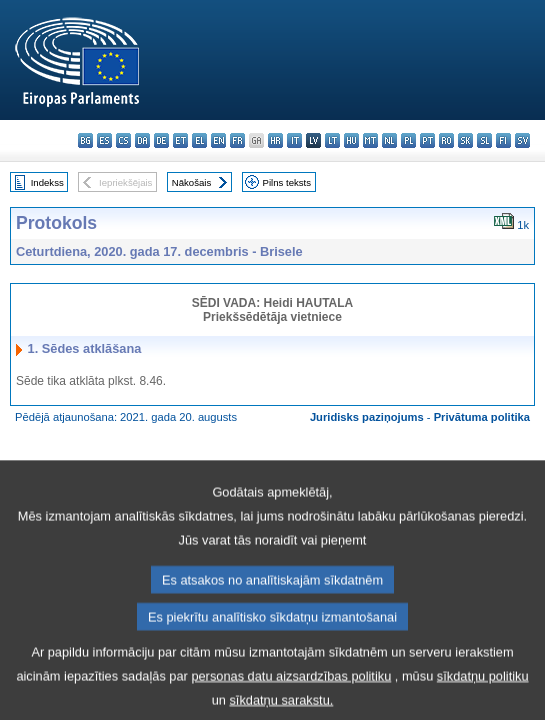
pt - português (427, 140)
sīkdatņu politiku (483, 691)
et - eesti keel (180, 140)
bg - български (85, 140)
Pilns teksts (287, 182)
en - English (218, 140)
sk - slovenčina (465, 140)
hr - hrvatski (275, 140)
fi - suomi (503, 140)
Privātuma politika (482, 417)
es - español (104, 140)
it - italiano (294, 140)
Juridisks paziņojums (367, 417)
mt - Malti (370, 140)
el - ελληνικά (199, 140)
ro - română (446, 140)
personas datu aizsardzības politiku (291, 691)
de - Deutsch (161, 140)
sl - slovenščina (484, 140)
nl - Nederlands (389, 140)
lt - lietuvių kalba (332, 140)
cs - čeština (123, 140)
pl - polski (408, 140)
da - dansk (142, 140)
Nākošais (191, 182)
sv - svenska (522, 140)
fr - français (237, 140)
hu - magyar (351, 140)
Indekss (47, 182)
